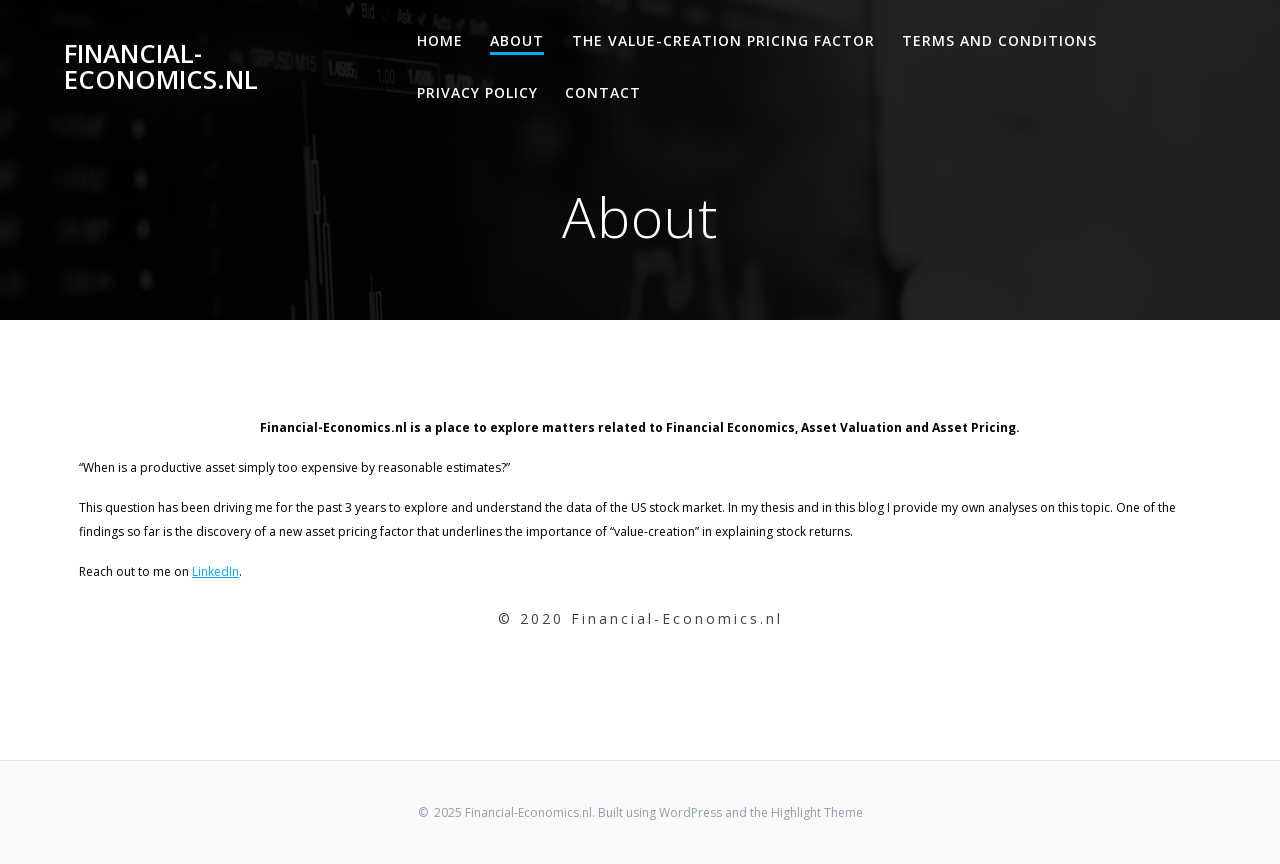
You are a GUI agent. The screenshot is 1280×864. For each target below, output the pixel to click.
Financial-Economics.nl (161, 66)
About (517, 40)
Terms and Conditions (999, 40)
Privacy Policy (477, 92)
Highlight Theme (817, 812)
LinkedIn (215, 571)
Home (440, 40)
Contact (603, 92)
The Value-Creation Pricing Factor (723, 40)
